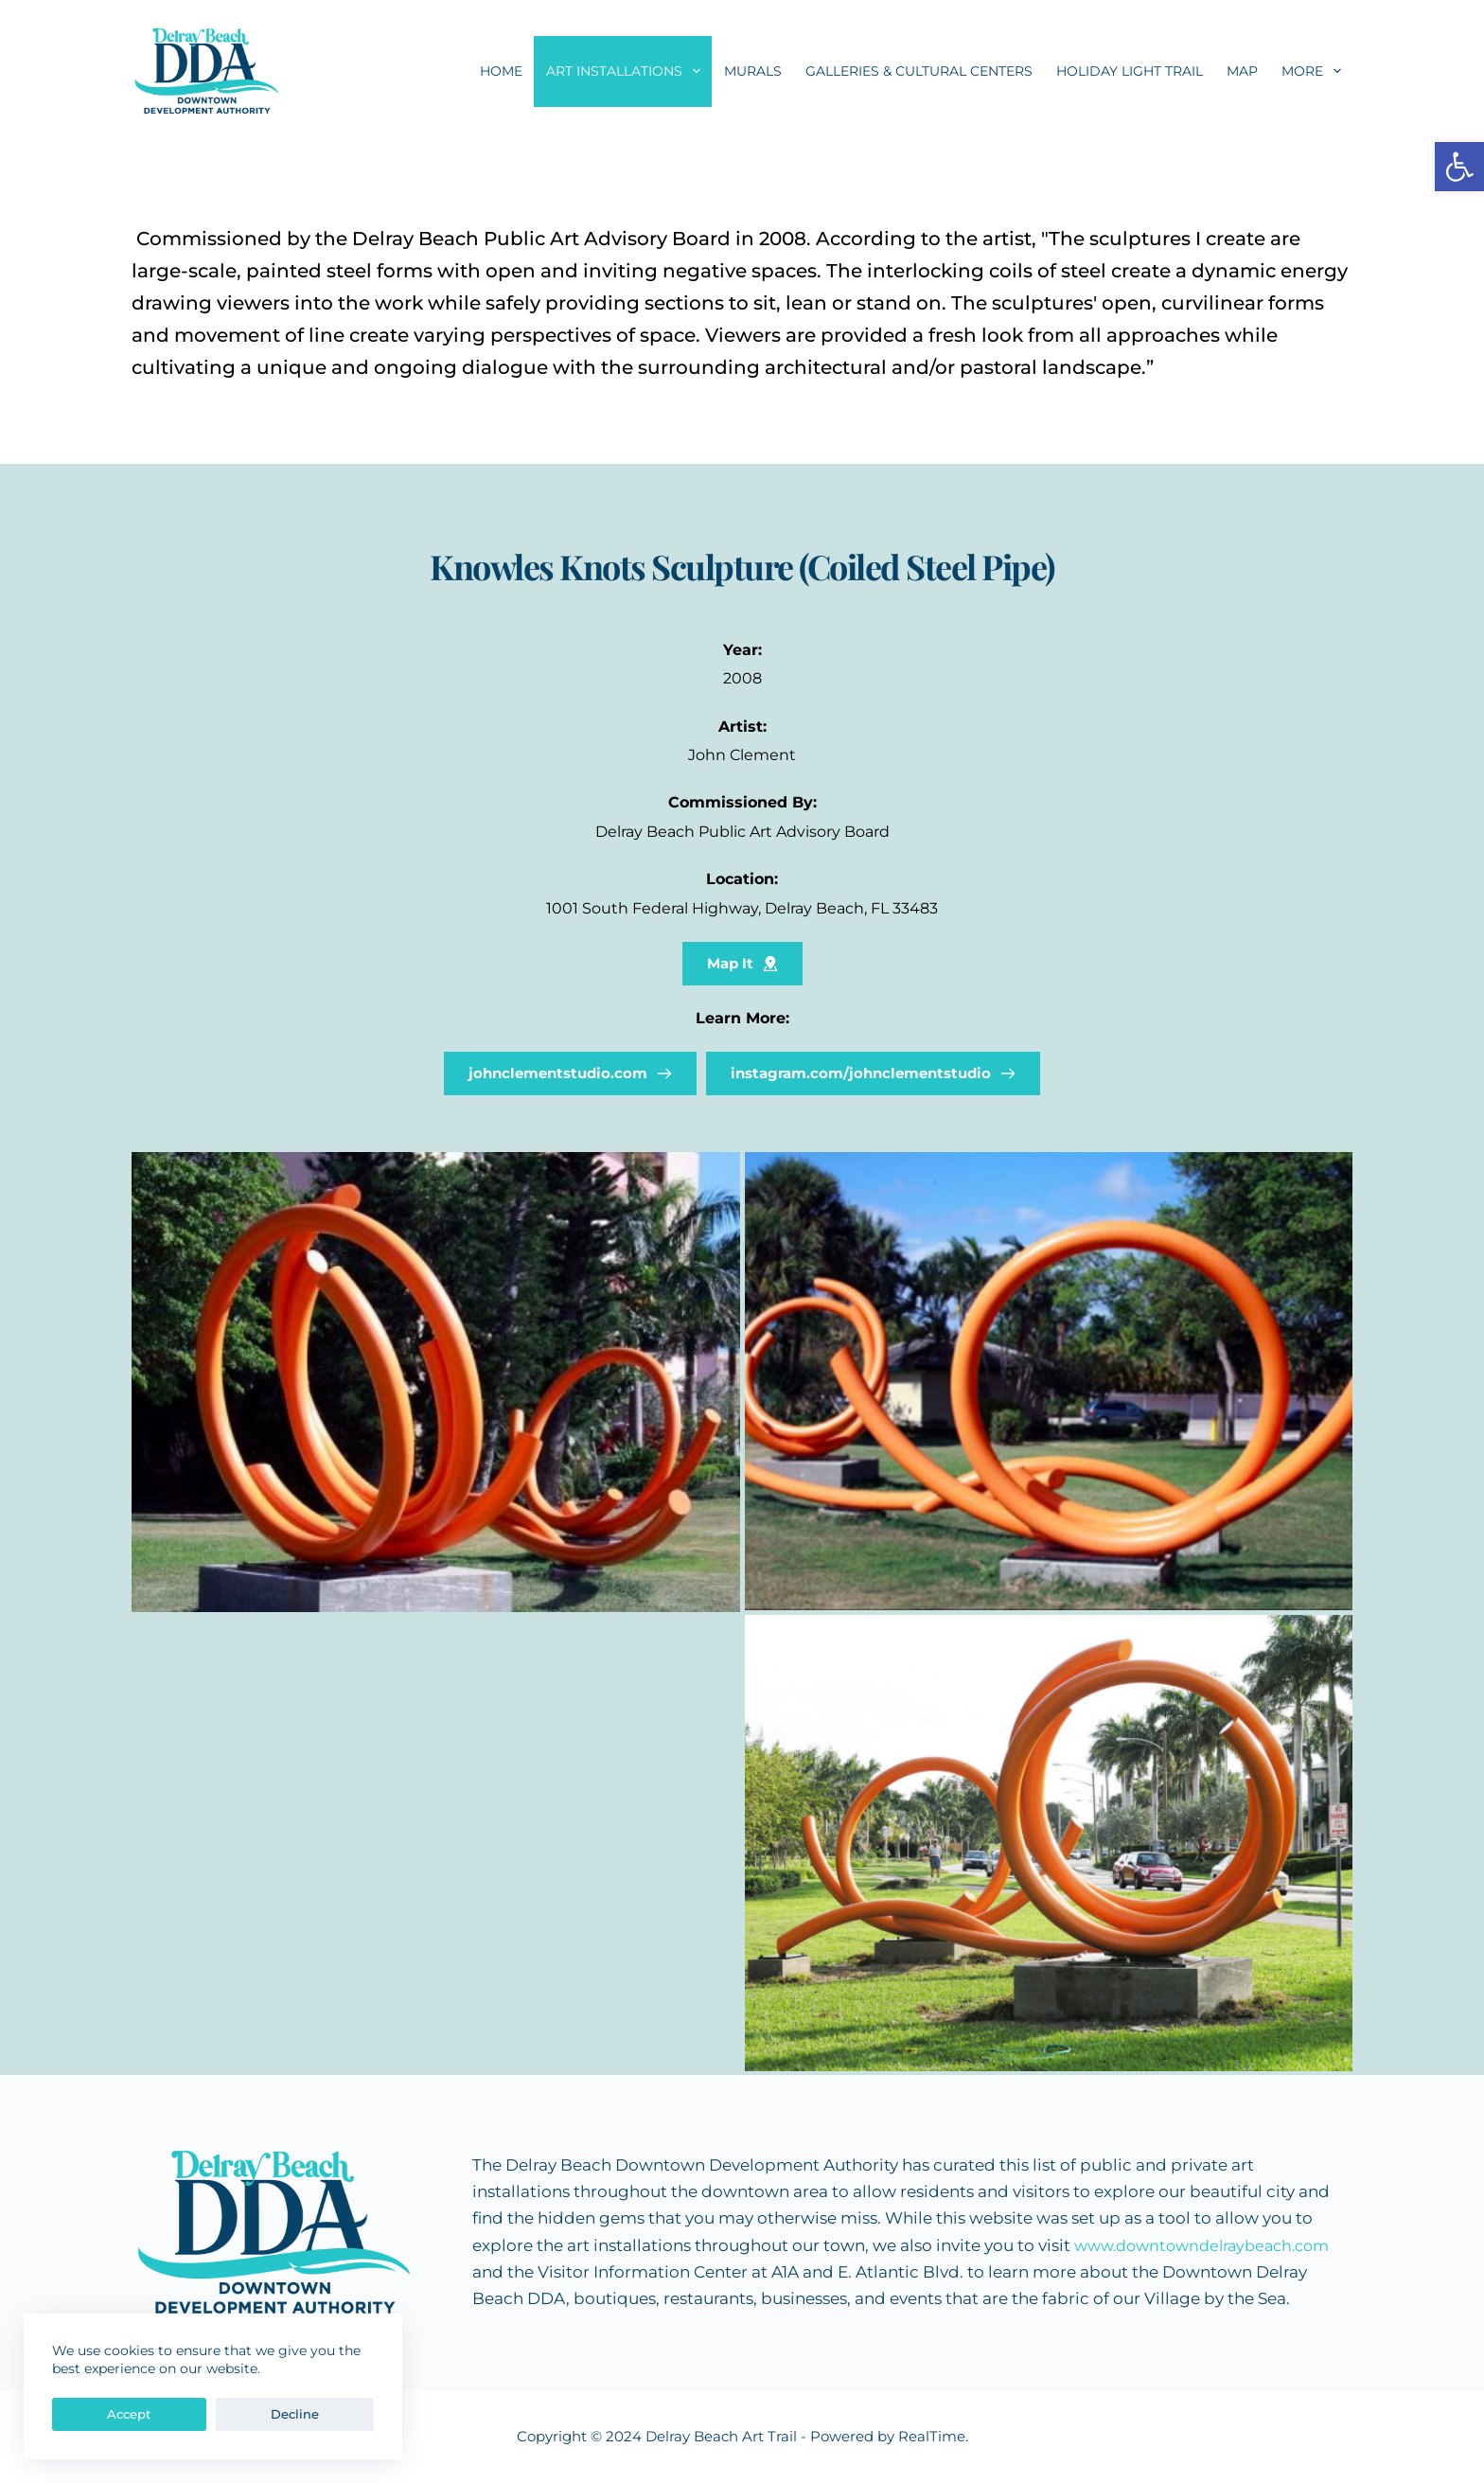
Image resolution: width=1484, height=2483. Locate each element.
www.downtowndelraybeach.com (1211, 2245)
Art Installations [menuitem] (627, 71)
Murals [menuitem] (753, 71)
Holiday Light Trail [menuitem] (1129, 71)
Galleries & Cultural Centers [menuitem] (919, 71)
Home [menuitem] (501, 71)
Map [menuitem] (1242, 71)
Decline (186, 2413)
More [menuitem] (1315, 71)
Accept (93, 2413)
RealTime (931, 2436)
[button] (1459, 166)
